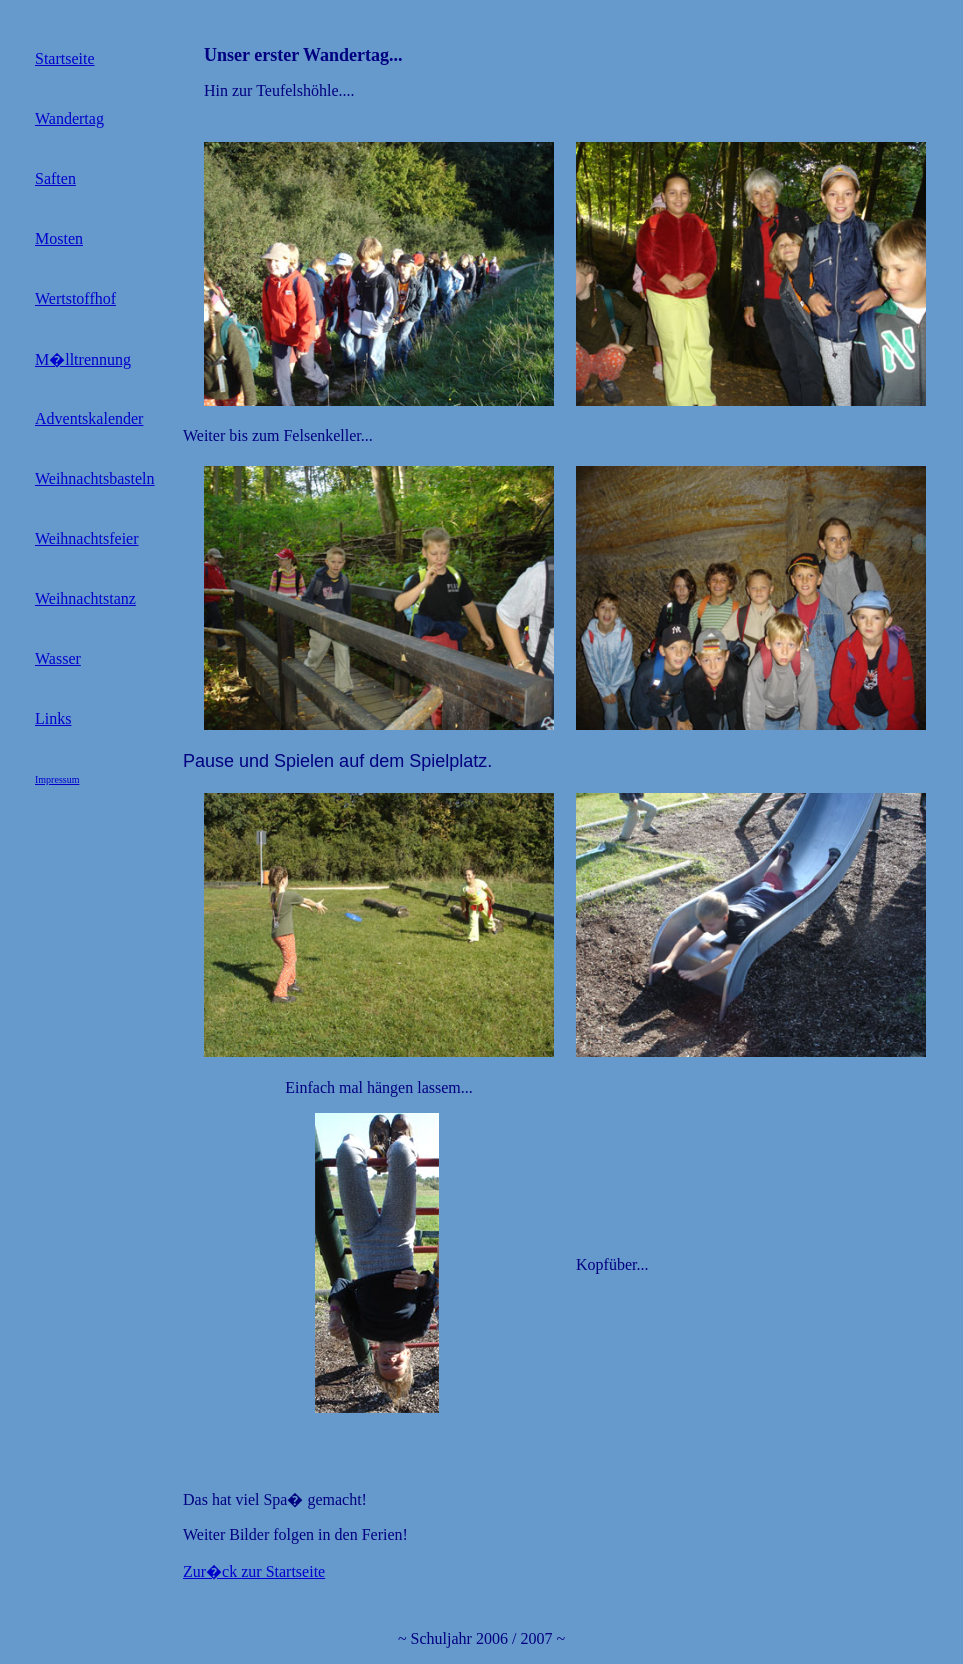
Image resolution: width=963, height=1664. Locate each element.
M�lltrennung (83, 359)
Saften (55, 178)
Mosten (59, 238)
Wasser (58, 658)
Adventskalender (89, 418)
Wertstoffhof (75, 298)
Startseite (65, 58)
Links (53, 718)
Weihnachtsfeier (87, 538)
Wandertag (69, 118)
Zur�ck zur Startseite (254, 1571)
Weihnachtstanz (85, 598)
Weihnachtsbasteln (95, 478)
